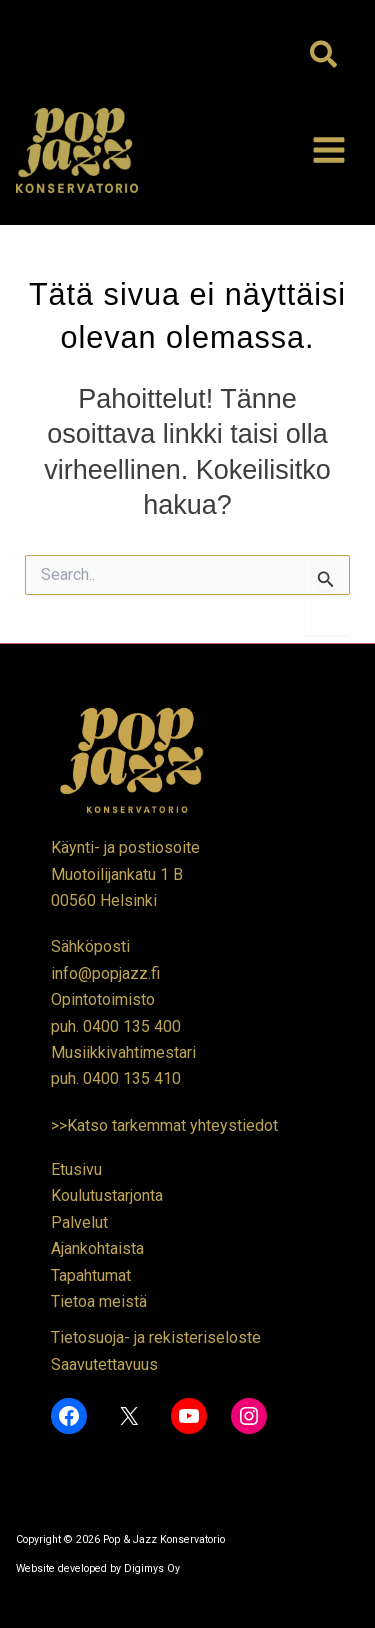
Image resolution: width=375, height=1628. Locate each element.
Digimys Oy (152, 1568)
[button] (324, 56)
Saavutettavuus (104, 1364)
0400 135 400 (132, 1026)
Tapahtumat (91, 1275)
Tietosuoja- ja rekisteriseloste (156, 1337)
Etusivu (76, 1169)
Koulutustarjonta (107, 1195)
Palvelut (79, 1222)
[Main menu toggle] (329, 150)
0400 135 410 (132, 1078)
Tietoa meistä (99, 1301)
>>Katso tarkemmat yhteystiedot (164, 1125)
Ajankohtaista (97, 1248)
